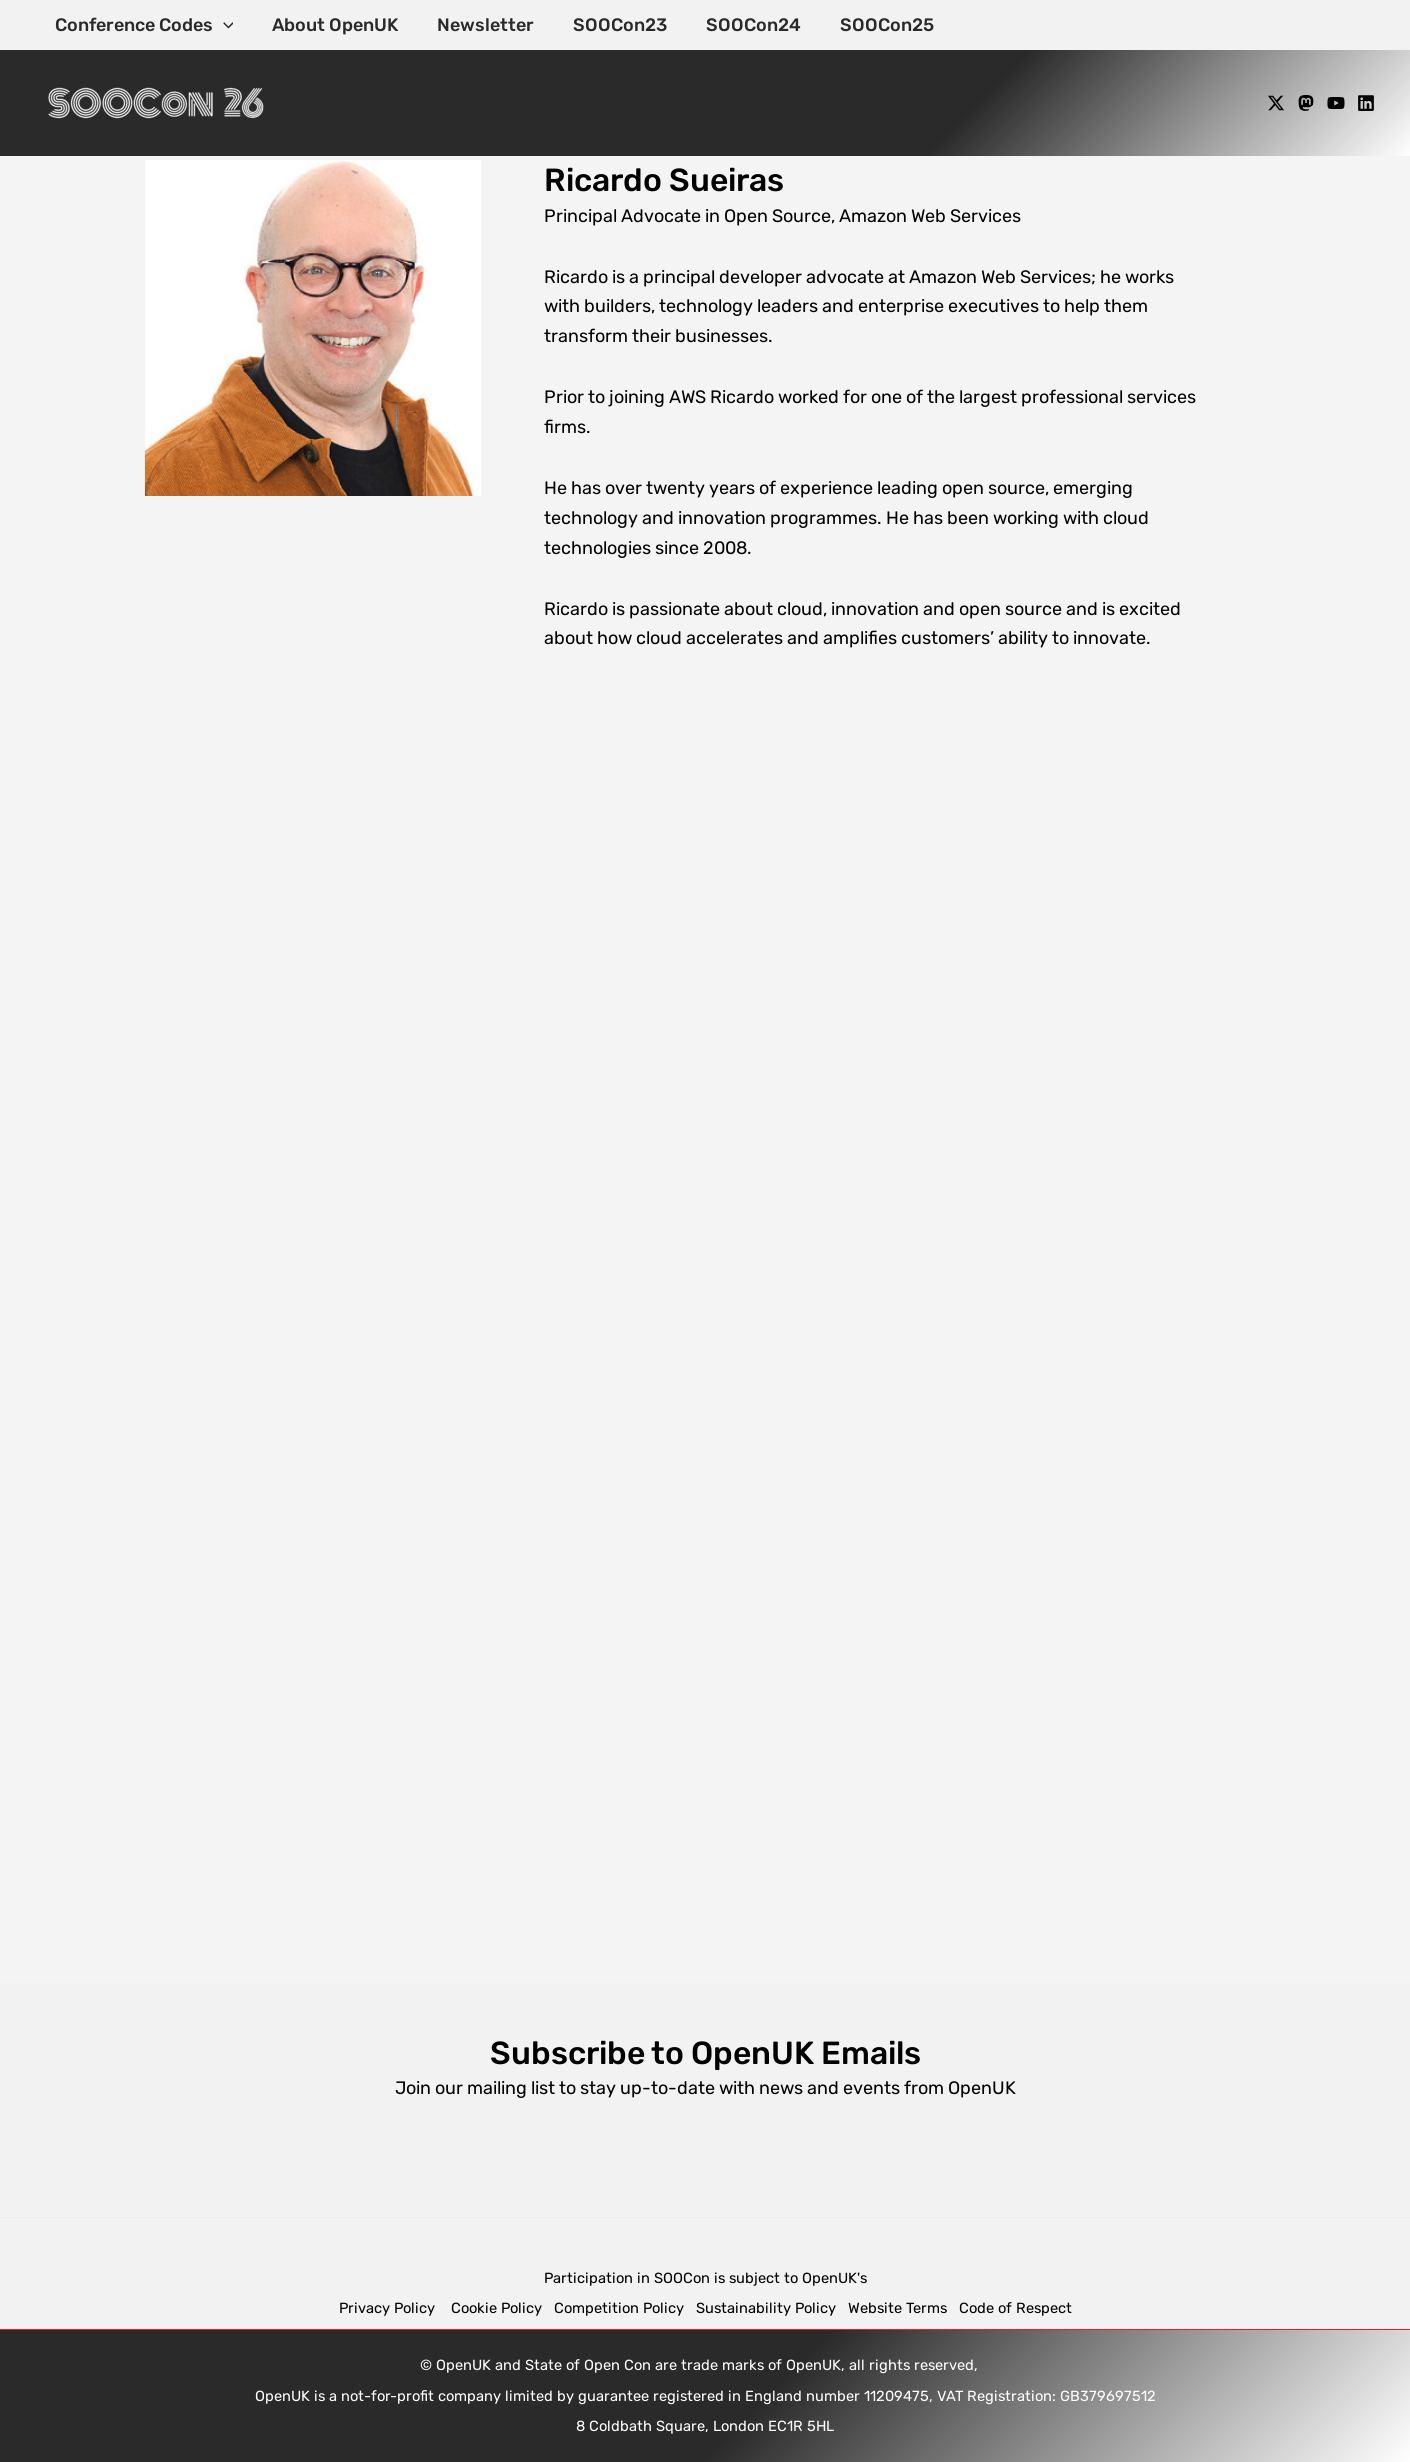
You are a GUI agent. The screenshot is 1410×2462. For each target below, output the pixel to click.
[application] (221, 25)
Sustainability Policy (766, 2308)
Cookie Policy (496, 2308)
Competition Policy (625, 2308)
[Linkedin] (1366, 103)
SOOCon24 (740, 25)
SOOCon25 (871, 25)
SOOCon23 (610, 25)
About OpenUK (331, 25)
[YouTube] (1336, 103)
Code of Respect (1015, 2308)
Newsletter (478, 25)
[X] (1276, 103)
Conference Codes (142, 25)
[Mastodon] (1306, 103)
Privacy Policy (389, 2308)
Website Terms (897, 2308)
